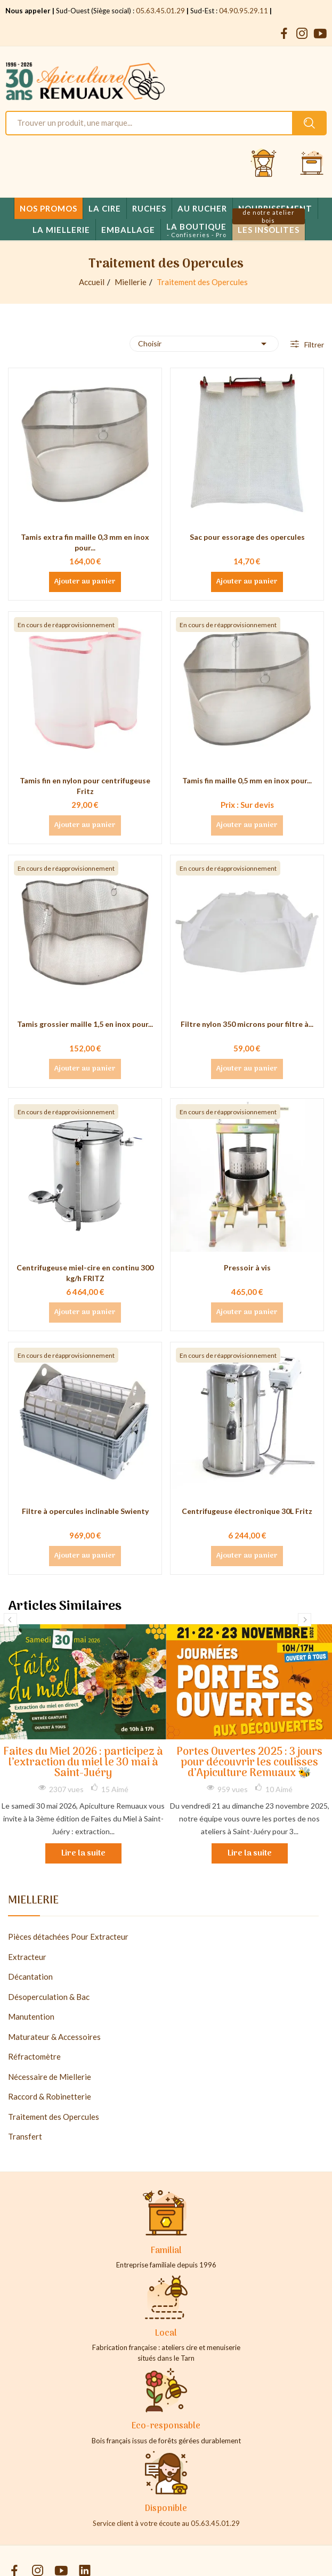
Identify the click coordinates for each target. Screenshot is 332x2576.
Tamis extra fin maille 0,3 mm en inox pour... (85, 542)
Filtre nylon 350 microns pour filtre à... (247, 1023)
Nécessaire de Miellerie (49, 2076)
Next (304, 1619)
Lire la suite (83, 1853)
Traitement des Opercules (53, 2116)
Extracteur (27, 1957)
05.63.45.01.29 (160, 10)
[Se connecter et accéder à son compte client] (264, 163)
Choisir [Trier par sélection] (204, 343)
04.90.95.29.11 (243, 10)
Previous (10, 1619)
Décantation (30, 1976)
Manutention (31, 2016)
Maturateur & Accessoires (54, 2037)
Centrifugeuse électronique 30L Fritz (247, 1511)
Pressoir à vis (247, 1267)
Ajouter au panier (85, 582)
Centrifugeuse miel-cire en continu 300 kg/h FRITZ (85, 1273)
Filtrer (313, 344)
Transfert (25, 2136)
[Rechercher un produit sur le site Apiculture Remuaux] (309, 123)
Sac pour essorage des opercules (247, 536)
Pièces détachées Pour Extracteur (68, 1936)
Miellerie (33, 1902)
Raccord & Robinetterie (49, 2096)
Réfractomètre (34, 2056)
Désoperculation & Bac (49, 1997)
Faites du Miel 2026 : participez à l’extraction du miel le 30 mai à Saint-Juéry (83, 1763)
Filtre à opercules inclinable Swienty (85, 1511)
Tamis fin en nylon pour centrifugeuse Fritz (85, 786)
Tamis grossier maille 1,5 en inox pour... (85, 1023)
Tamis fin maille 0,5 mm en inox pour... (247, 780)
